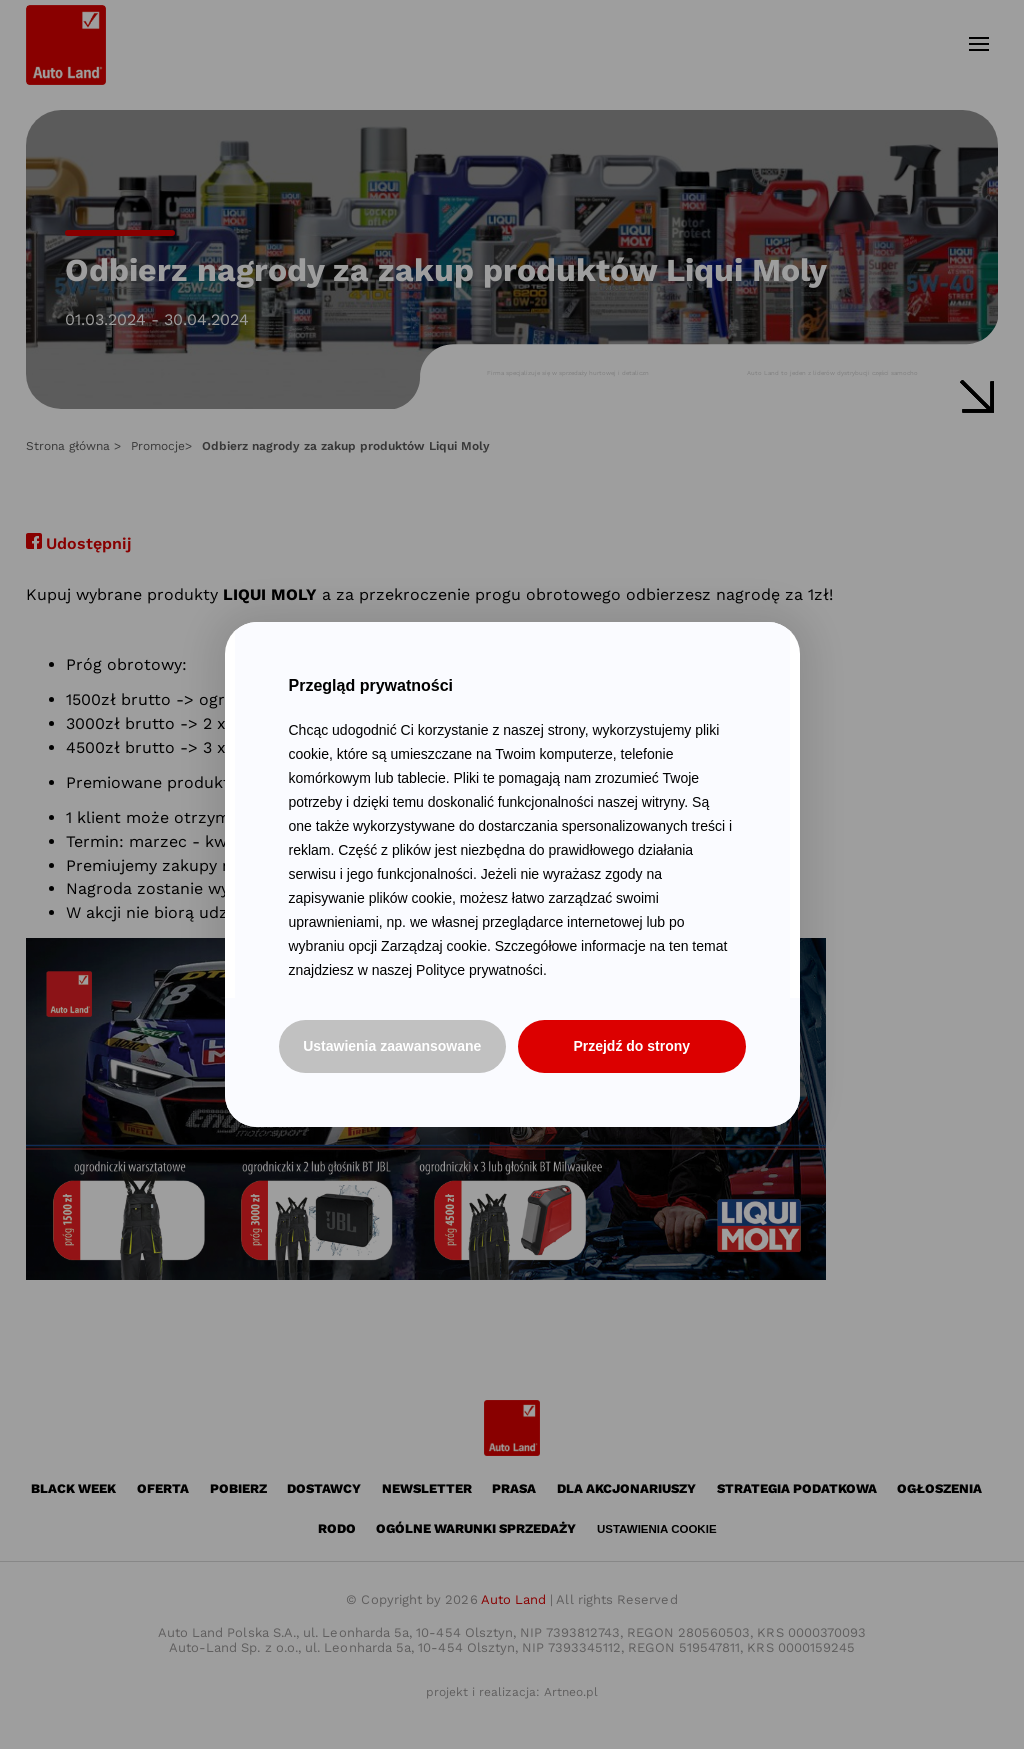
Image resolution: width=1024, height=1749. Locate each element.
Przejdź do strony (631, 1046)
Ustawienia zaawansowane (392, 1046)
